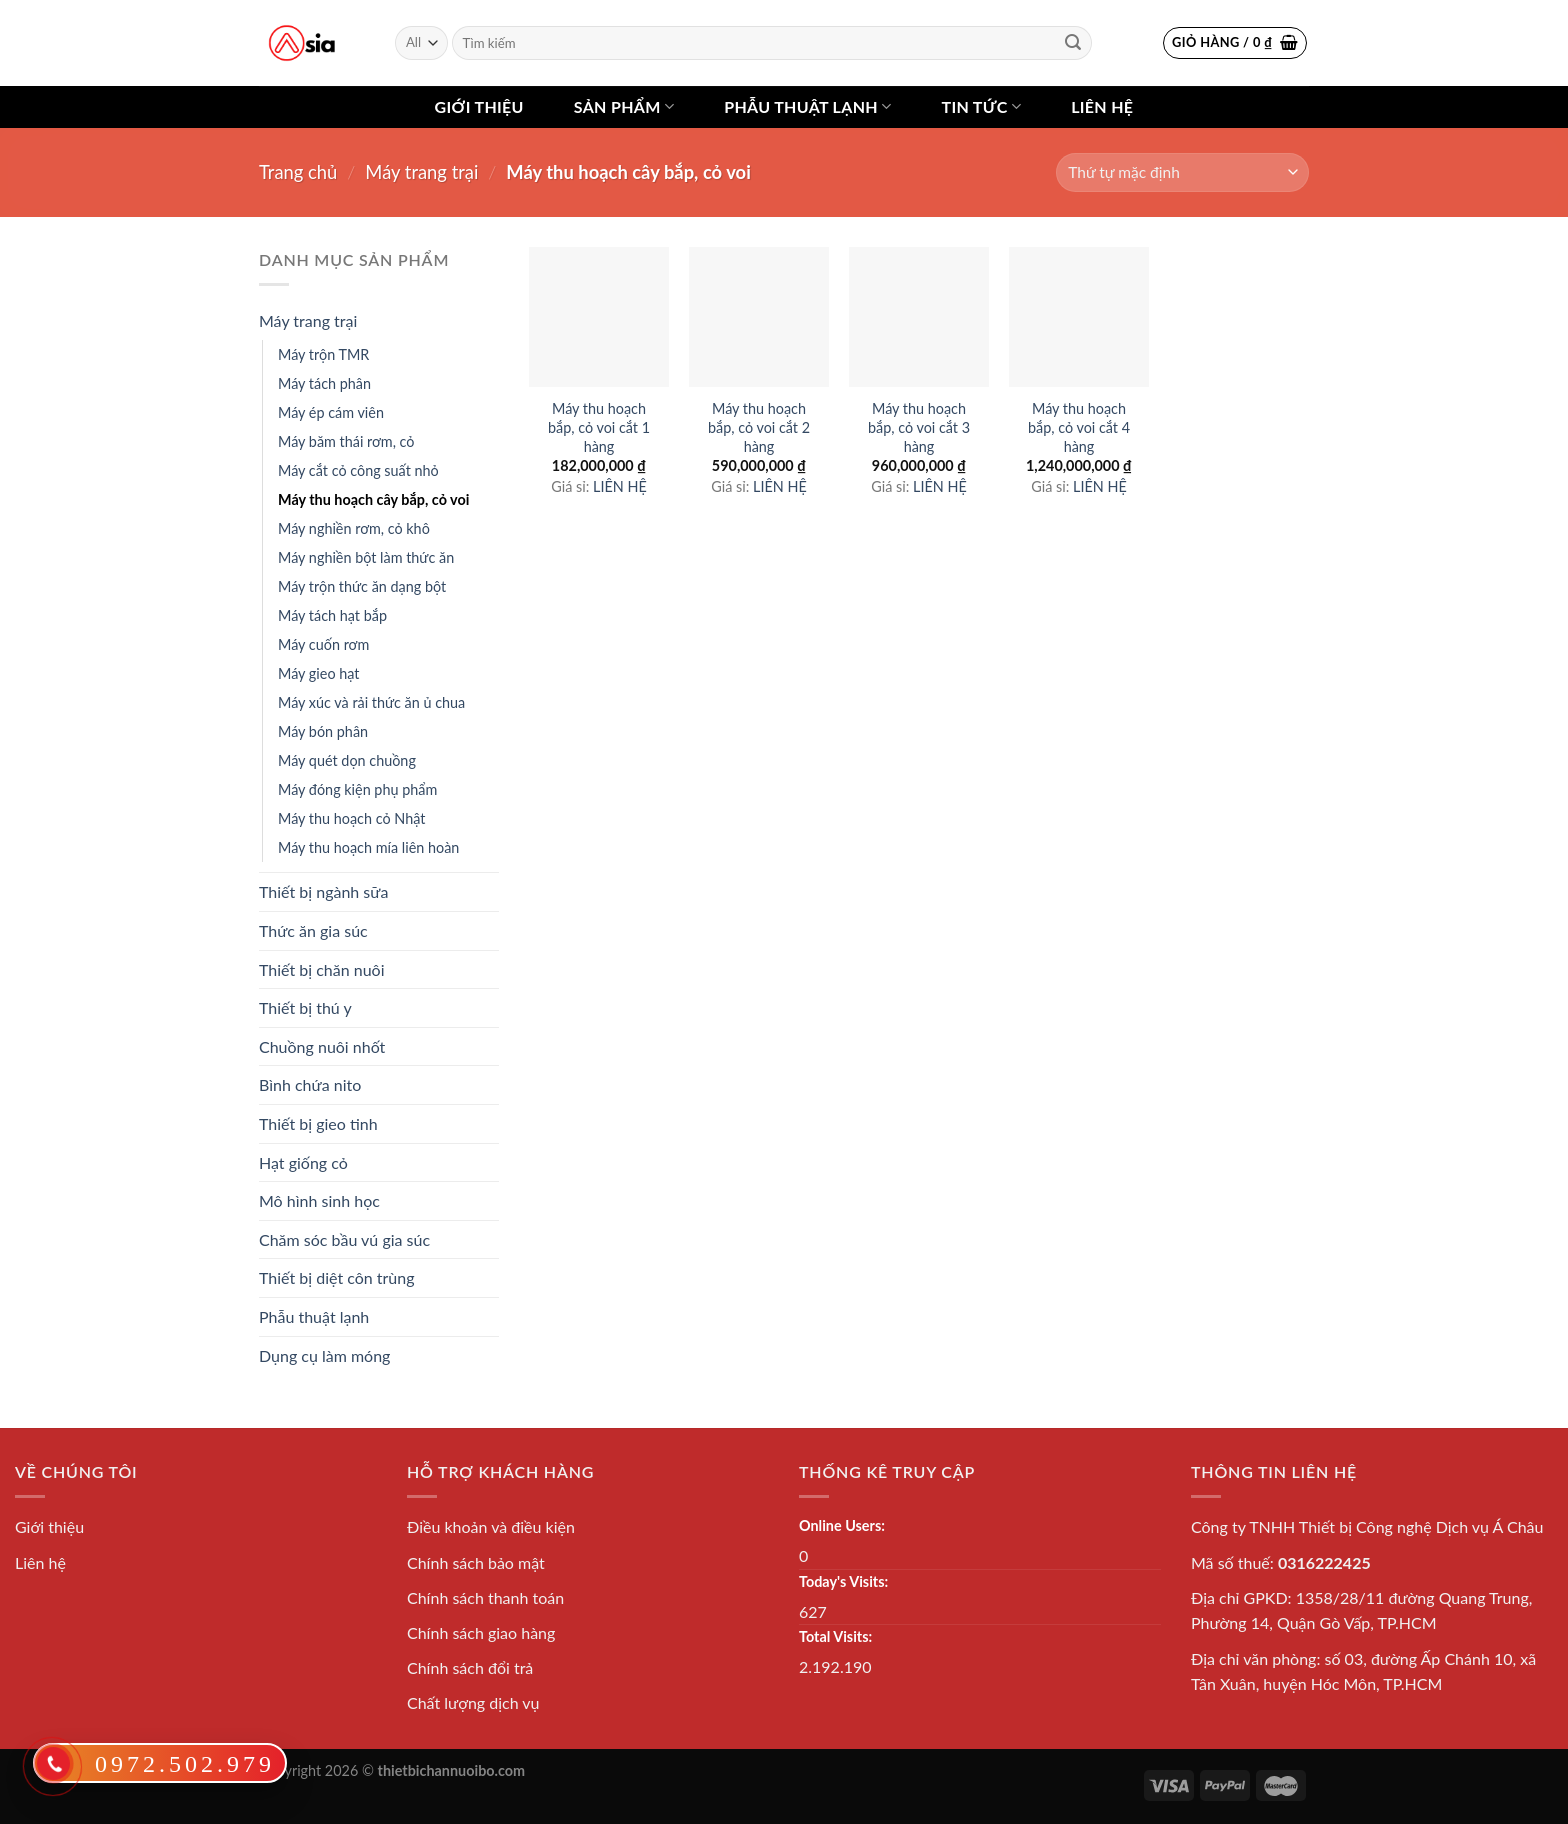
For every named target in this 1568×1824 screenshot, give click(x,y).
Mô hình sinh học (319, 1200)
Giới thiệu (479, 106)
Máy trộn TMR (323, 354)
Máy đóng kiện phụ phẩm (357, 789)
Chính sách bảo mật (476, 1562)
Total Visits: (835, 1636)
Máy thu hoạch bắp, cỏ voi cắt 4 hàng (1079, 427)
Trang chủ (298, 172)
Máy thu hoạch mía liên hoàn (368, 847)
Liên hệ (1102, 106)
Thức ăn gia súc (313, 930)
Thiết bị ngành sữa (323, 891)
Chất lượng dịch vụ (473, 1702)
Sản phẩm (624, 107)
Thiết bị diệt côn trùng (337, 1277)
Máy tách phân (324, 383)
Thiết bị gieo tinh (318, 1123)
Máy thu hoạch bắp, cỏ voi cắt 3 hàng (919, 427)
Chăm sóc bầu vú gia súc (344, 1239)
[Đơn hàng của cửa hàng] (1182, 172)
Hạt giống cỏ (303, 1162)
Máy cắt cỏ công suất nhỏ (358, 470)
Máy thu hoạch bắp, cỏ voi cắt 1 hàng (599, 427)
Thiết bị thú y (305, 1007)
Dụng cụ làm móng (324, 1355)
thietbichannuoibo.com (452, 1770)
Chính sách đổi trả (470, 1667)
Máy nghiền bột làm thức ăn (366, 557)
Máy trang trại (421, 172)
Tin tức (981, 107)
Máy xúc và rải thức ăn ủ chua (371, 702)
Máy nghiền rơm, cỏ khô (354, 528)
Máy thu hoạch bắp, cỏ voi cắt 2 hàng (759, 427)
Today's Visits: (843, 1581)
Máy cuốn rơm (323, 644)
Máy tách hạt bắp (332, 615)
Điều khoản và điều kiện (491, 1526)
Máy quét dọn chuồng (347, 760)
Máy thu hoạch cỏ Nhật (351, 818)
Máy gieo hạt (319, 673)
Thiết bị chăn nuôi (322, 969)
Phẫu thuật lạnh (807, 107)
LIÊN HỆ (620, 486)
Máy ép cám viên (331, 412)
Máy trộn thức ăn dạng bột (362, 586)
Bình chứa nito (310, 1084)
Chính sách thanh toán (485, 1597)
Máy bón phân (323, 731)
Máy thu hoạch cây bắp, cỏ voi (373, 499)
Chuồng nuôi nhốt (322, 1046)
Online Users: (842, 1525)
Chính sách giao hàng (481, 1632)
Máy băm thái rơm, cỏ (346, 441)
